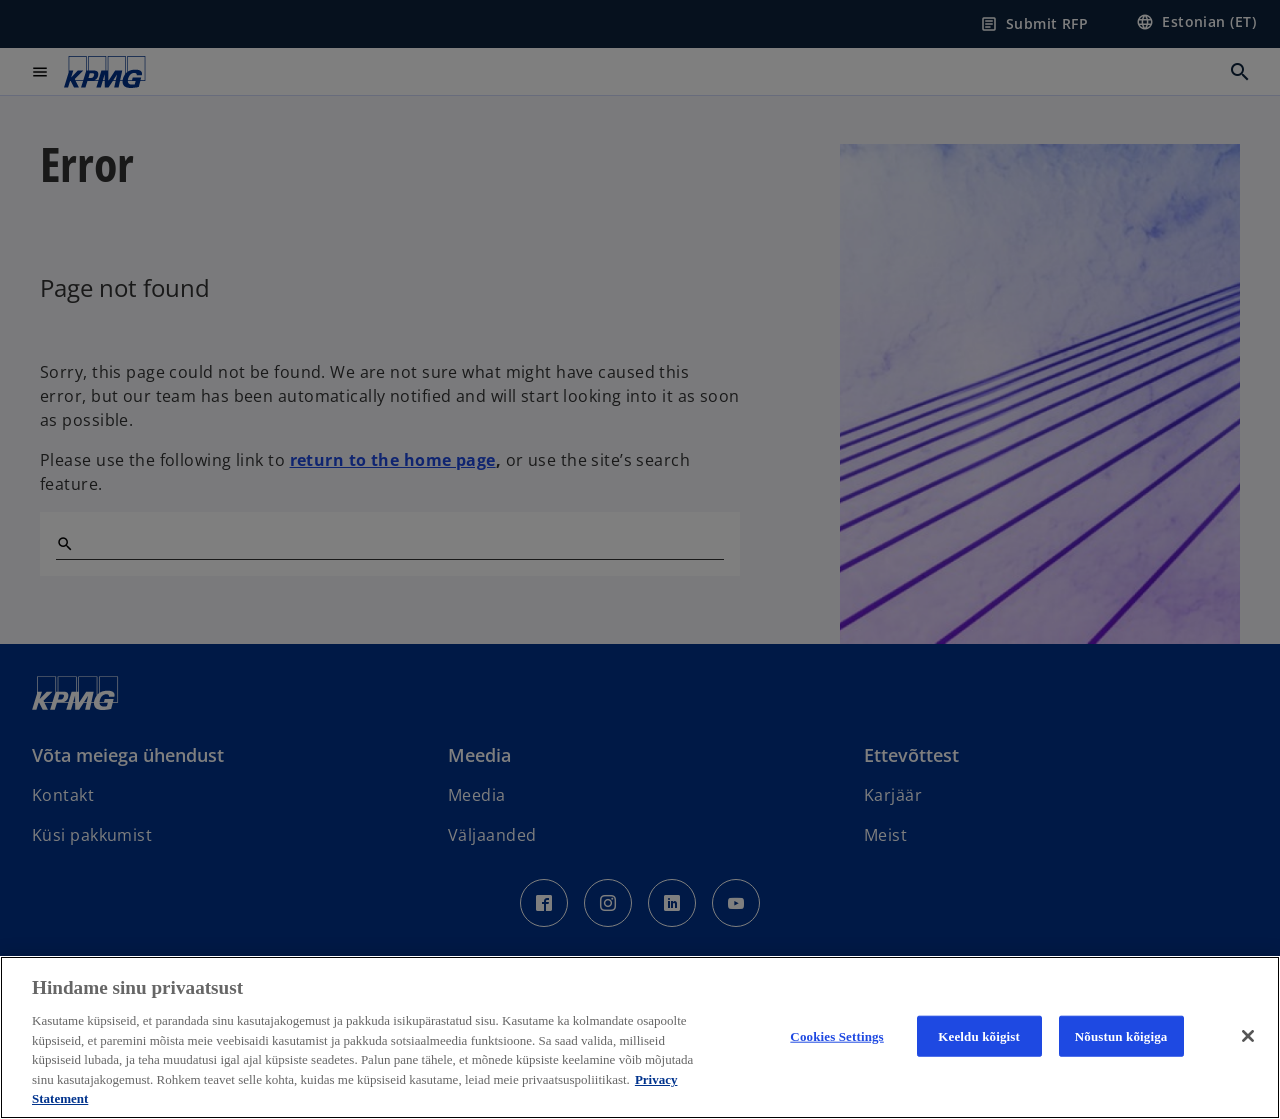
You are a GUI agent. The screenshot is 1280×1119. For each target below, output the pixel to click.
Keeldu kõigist (979, 1035)
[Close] (1248, 1036)
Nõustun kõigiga (1121, 1035)
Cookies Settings (836, 1035)
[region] (640, 1037)
